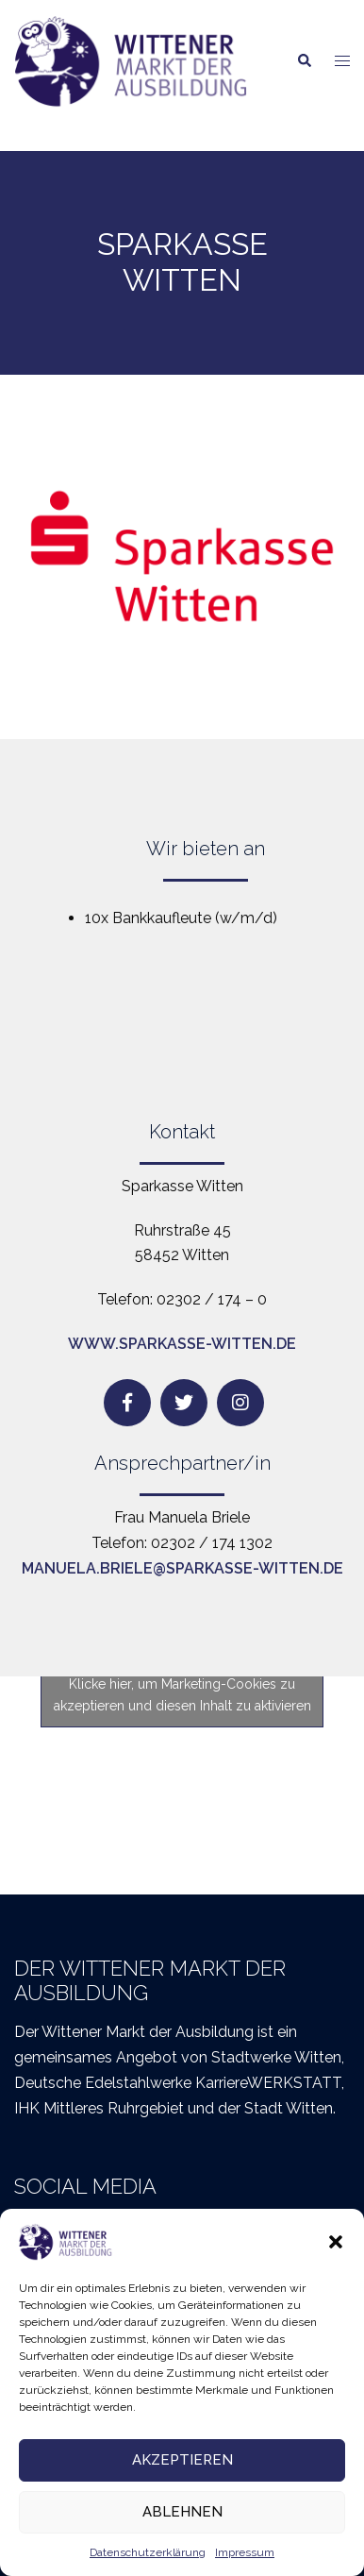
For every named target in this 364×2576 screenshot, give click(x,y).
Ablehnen (182, 2511)
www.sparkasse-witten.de (182, 1344)
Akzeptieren (182, 2459)
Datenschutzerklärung (148, 2552)
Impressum (244, 2552)
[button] (335, 2241)
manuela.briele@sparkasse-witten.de (182, 1568)
